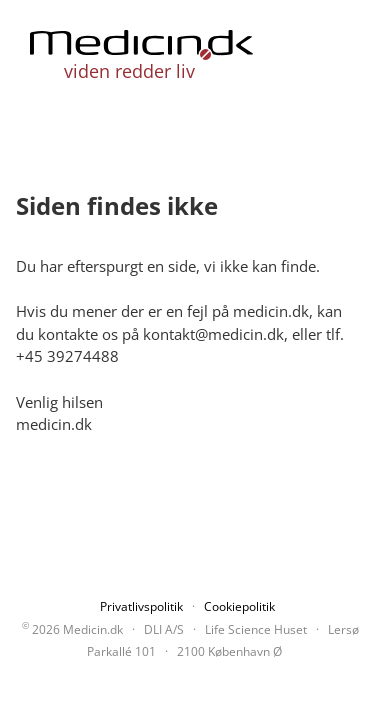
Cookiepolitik (239, 607)
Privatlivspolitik (141, 607)
